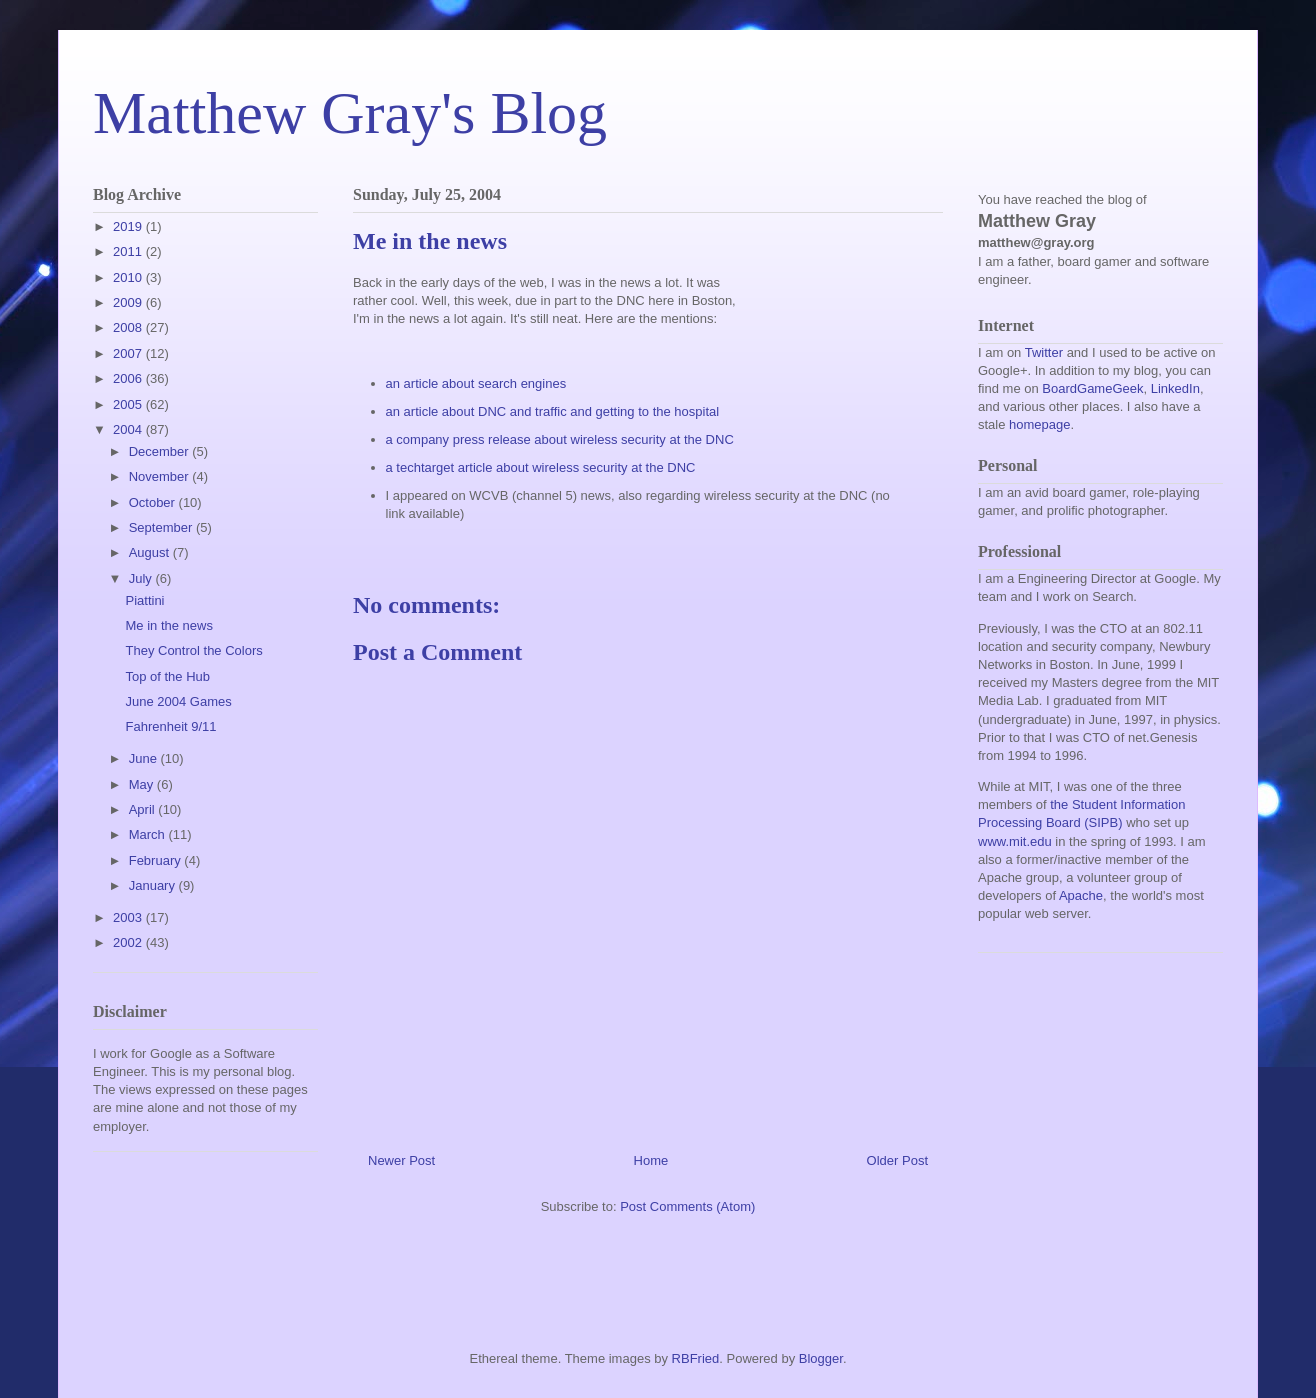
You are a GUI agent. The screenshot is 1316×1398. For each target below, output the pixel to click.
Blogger (821, 1358)
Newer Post (401, 1160)
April (144, 809)
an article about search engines (476, 383)
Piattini (144, 600)
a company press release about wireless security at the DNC (560, 439)
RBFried (696, 1358)
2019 (129, 226)
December (161, 451)
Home (651, 1160)
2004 (129, 429)
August (151, 552)
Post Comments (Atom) (687, 1206)
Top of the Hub (167, 676)
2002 (129, 942)
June (145, 758)
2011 (129, 251)
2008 (129, 327)
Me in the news (168, 625)
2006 (129, 378)
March (149, 834)
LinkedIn (1175, 388)
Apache (1081, 895)
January (154, 885)
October (154, 502)
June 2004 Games (178, 701)
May (143, 784)
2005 (129, 404)
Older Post (897, 1160)
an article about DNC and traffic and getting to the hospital (553, 411)
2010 (129, 277)
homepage (1039, 424)
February (157, 860)
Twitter (1044, 352)
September (162, 527)
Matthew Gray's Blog (350, 113)
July (142, 578)
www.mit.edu (1015, 841)
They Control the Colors (193, 650)
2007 (129, 353)
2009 (129, 302)
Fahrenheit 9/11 (170, 726)
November (161, 476)
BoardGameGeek (1092, 388)
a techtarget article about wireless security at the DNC (541, 467)
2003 (129, 917)
